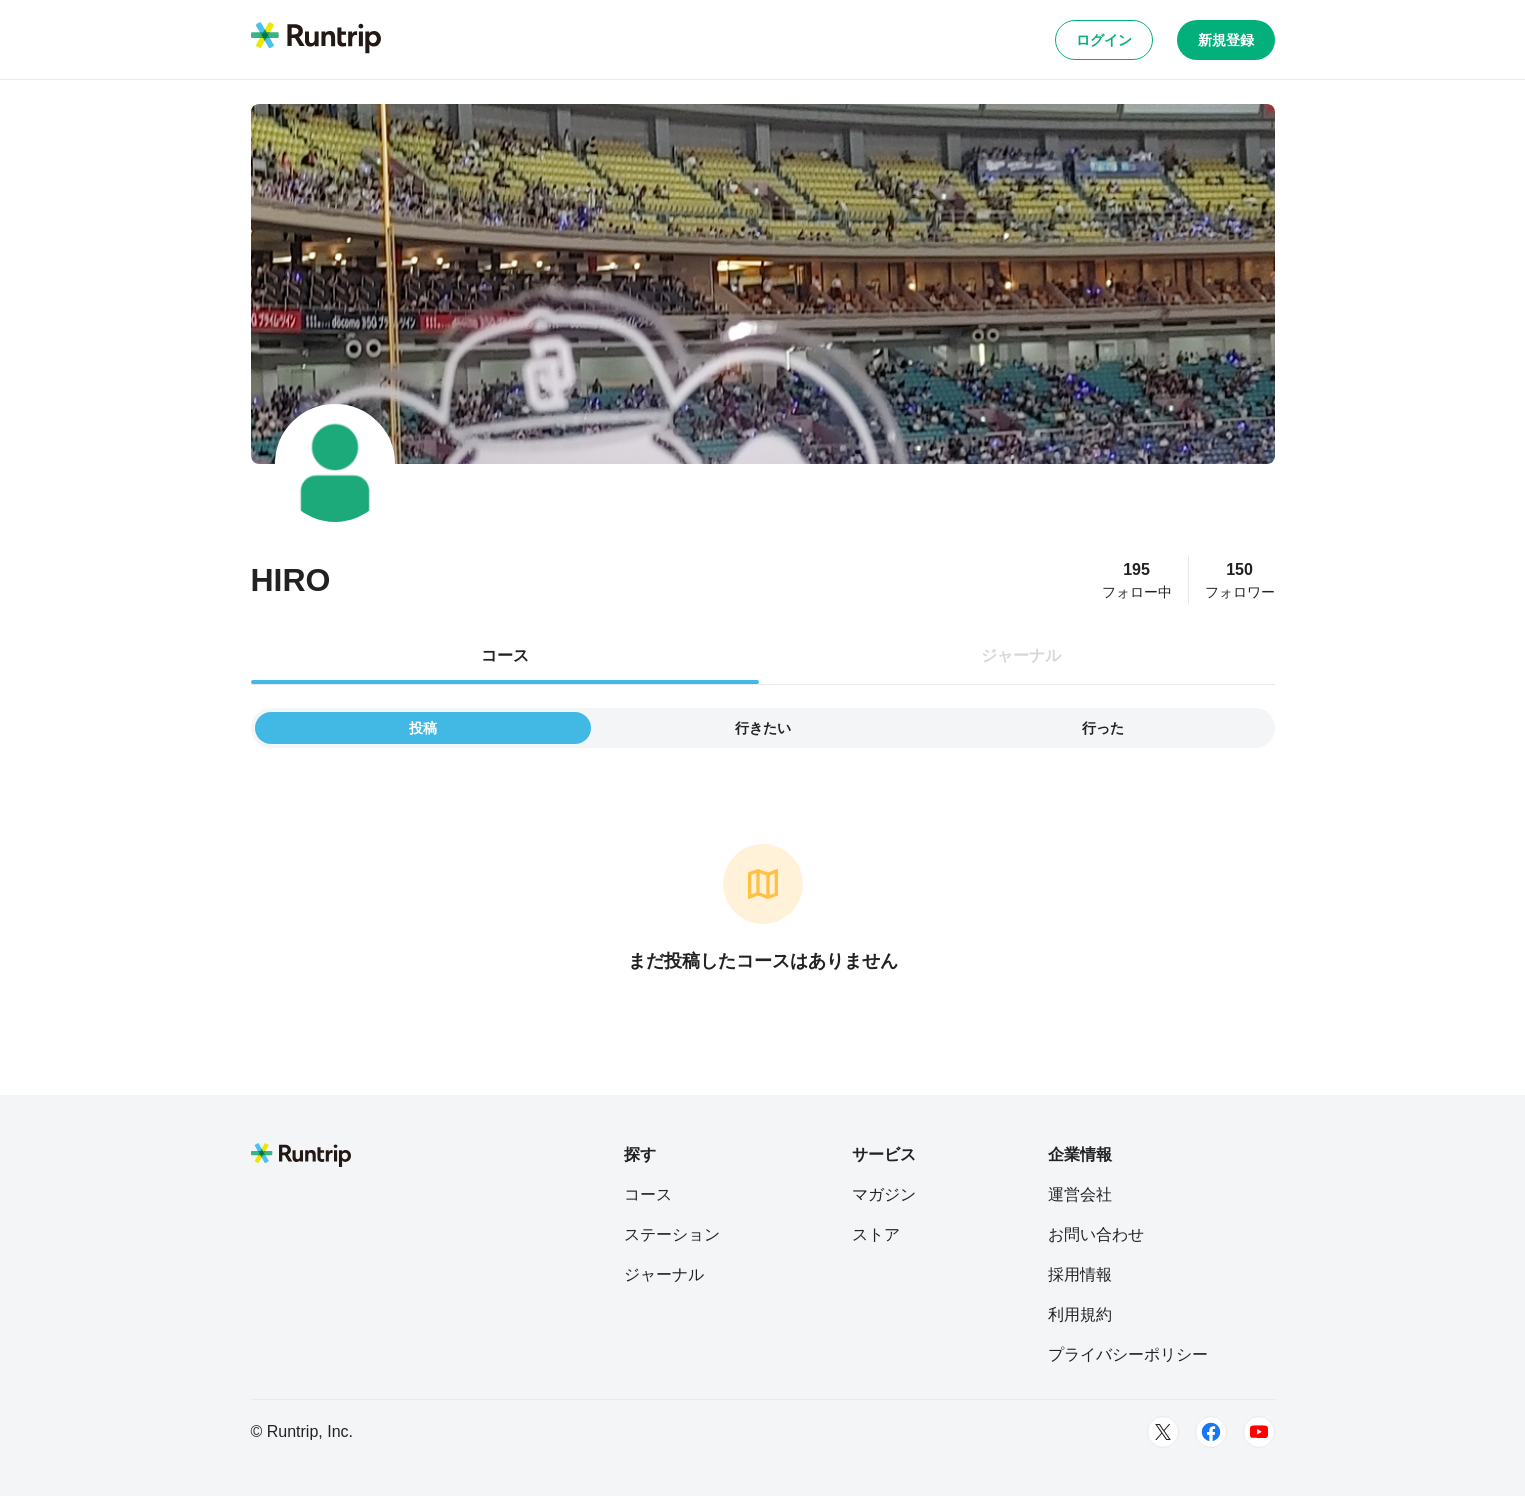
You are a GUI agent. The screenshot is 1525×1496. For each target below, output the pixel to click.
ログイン (1104, 40)
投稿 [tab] (423, 728)
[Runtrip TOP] (316, 39)
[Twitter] (1163, 1432)
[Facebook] (1211, 1432)
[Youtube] (1259, 1432)
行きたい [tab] (763, 728)
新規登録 (1226, 40)
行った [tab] (1103, 728)
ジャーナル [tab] (1021, 655)
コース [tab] (505, 655)
